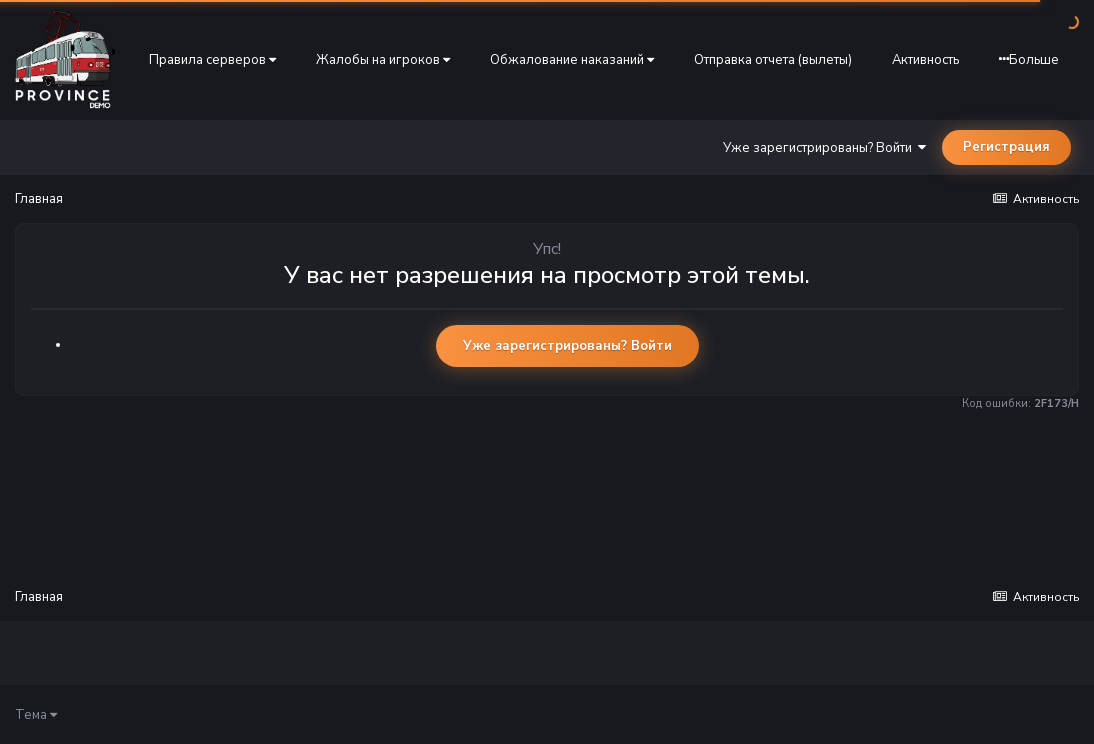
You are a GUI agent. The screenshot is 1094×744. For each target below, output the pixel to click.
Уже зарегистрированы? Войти (824, 148)
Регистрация (1006, 147)
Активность (925, 60)
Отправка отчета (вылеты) (773, 60)
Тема (36, 715)
